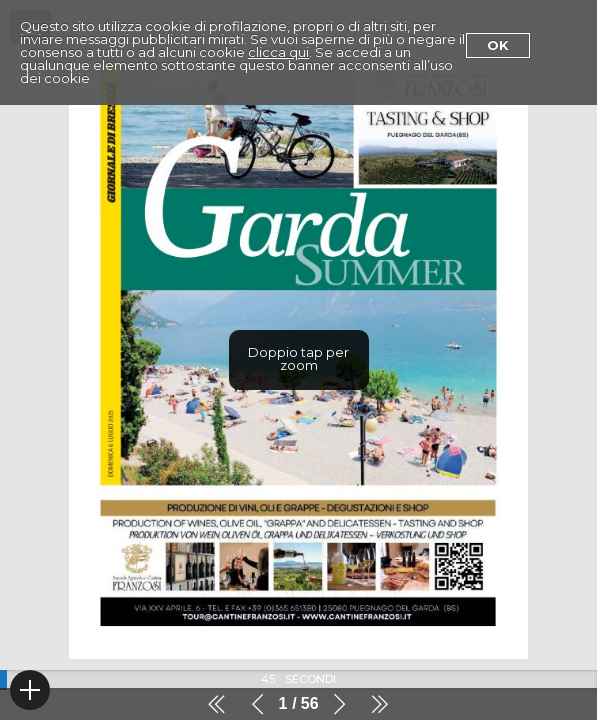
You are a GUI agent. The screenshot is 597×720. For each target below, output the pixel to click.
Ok (498, 45)
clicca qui (278, 52)
